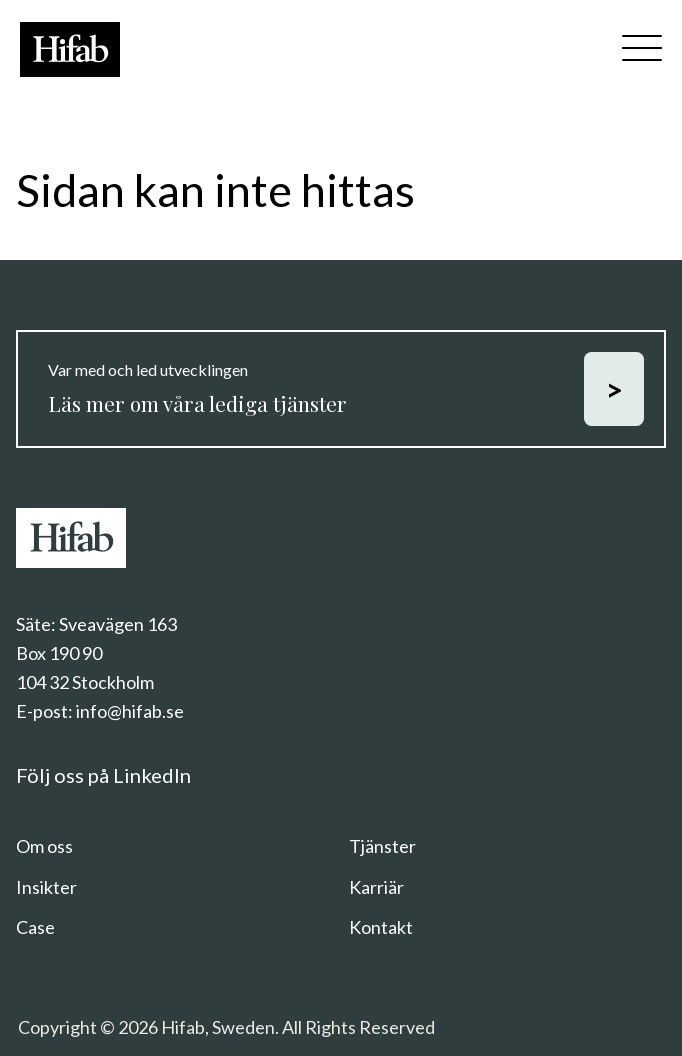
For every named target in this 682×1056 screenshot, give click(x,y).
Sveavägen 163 (118, 624)
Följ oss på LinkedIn (103, 775)
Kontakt (381, 927)
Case (35, 927)
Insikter (46, 887)
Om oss (44, 846)
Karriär (376, 887)
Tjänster (382, 846)
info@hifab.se (130, 711)
